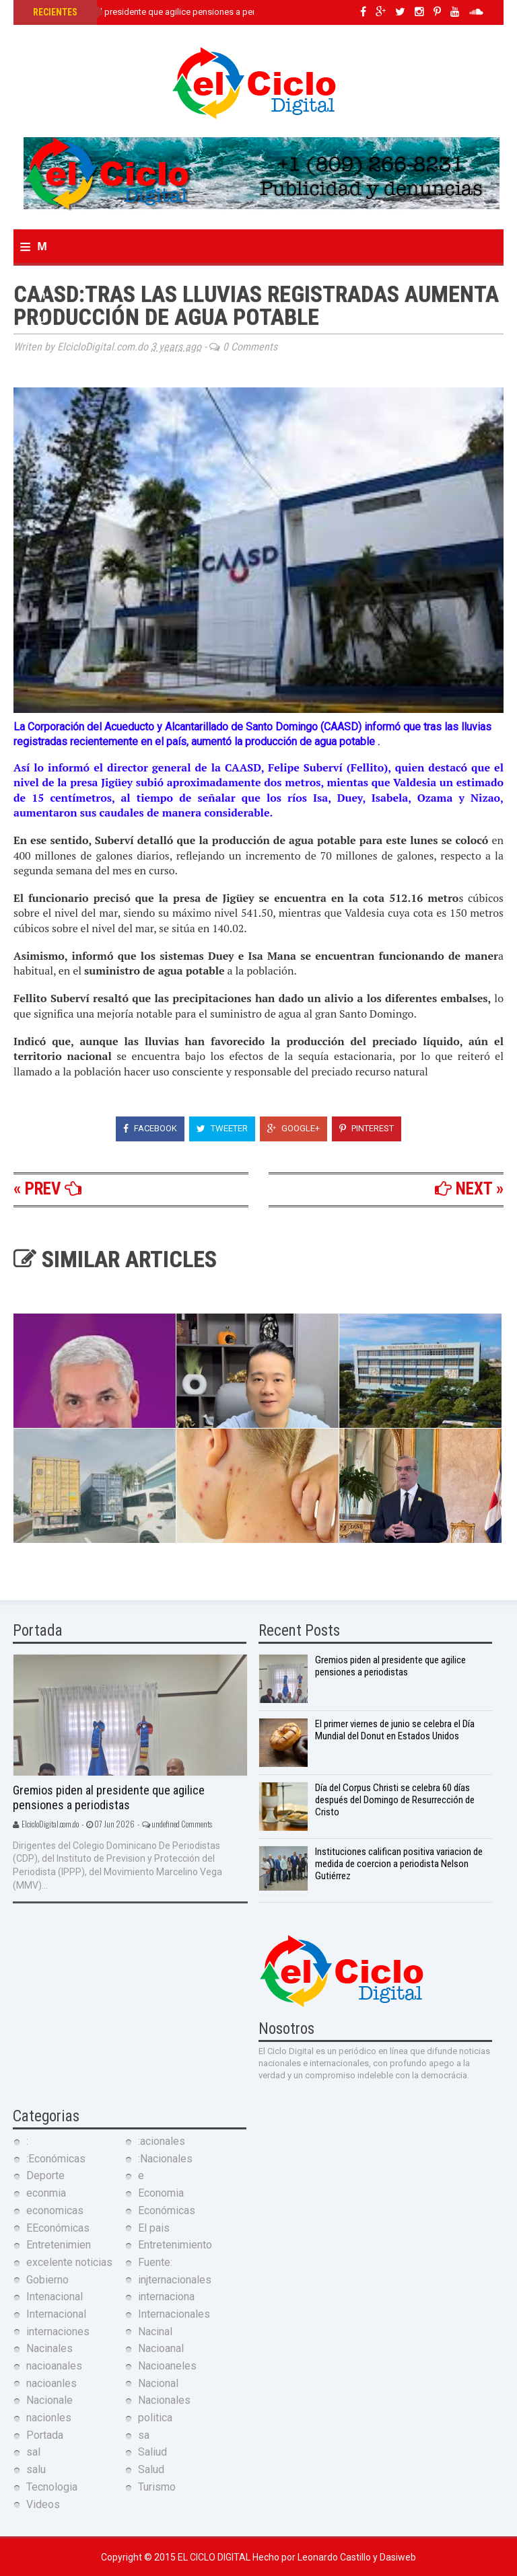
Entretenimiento (175, 2244)
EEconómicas (58, 2228)
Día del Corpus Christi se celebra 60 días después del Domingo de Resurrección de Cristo (395, 1800)
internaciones (58, 2331)
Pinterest (366, 1128)
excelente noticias (69, 2262)
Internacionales (174, 2314)
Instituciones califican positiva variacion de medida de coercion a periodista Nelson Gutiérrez (399, 1864)
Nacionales (164, 2400)
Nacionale (49, 2400)
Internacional (56, 2314)
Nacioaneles (167, 2365)
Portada (44, 2435)
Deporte (45, 2175)
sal (33, 2452)
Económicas (166, 2210)
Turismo (157, 2486)
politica (155, 2417)
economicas (54, 2210)
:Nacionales (165, 2158)
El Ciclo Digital (215, 2557)
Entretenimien (58, 2244)
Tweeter (222, 1128)
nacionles (48, 2417)
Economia (161, 2193)
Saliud (152, 2452)
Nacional (158, 2383)
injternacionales (174, 2279)
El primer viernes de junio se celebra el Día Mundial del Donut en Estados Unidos (395, 1730)
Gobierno (47, 2279)
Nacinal (155, 2331)
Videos (43, 2504)
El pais (154, 2228)
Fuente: (155, 2262)
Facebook (150, 1128)
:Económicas (55, 2158)
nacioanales (54, 2365)
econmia (46, 2193)
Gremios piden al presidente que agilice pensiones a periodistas (158, 12)
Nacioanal (161, 2348)
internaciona (166, 2296)
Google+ (293, 1128)
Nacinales (49, 2348)
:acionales (161, 2141)
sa (143, 2435)
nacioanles (51, 2383)
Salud (151, 2469)
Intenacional (54, 2296)
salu (36, 2469)
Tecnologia (51, 2486)
